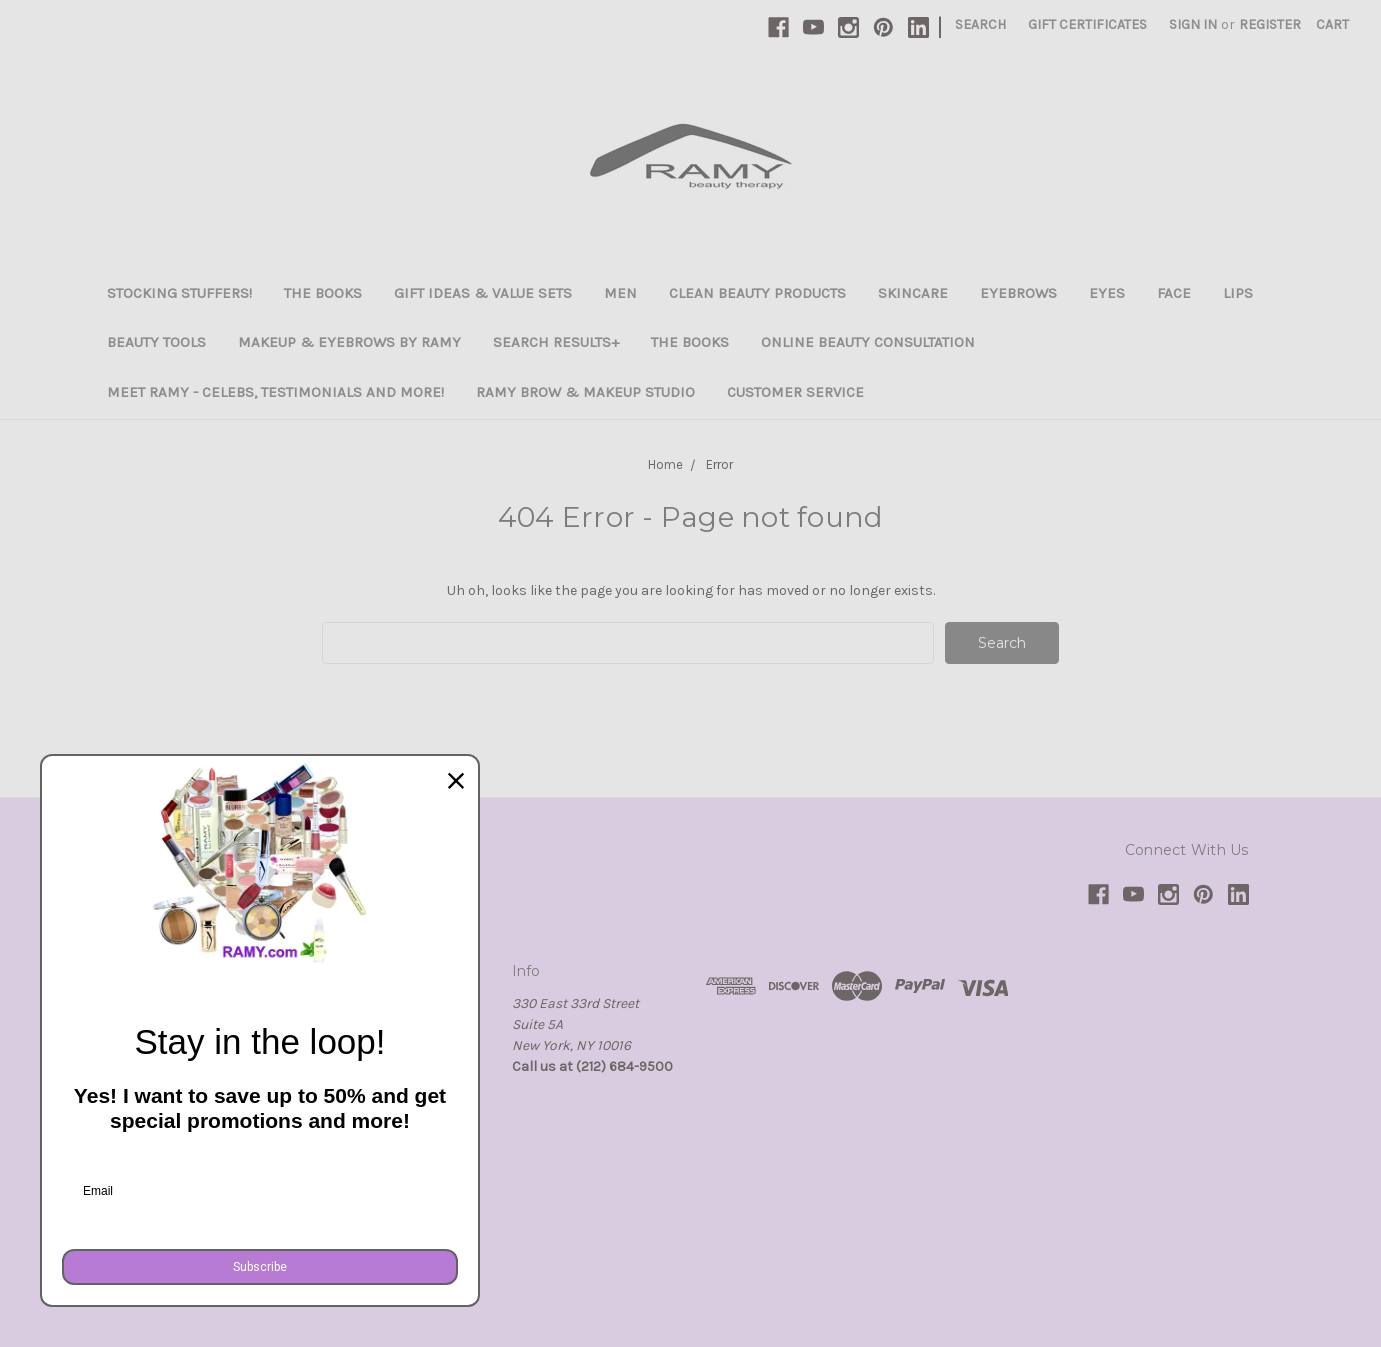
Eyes (1107, 293)
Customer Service (795, 392)
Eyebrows (1018, 293)
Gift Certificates (1087, 24)
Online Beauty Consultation (868, 342)
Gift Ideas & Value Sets (483, 293)
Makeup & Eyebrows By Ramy (349, 342)
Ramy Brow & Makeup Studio (585, 392)
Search (980, 24)
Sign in (1193, 24)
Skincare (913, 293)
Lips (1238, 293)
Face (1174, 293)
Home (665, 464)
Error (719, 464)
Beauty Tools (156, 342)
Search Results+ (556, 342)
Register (1270, 24)
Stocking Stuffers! (179, 293)
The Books (323, 293)
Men (620, 293)
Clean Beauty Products (757, 293)
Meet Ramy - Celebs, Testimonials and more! (275, 392)
